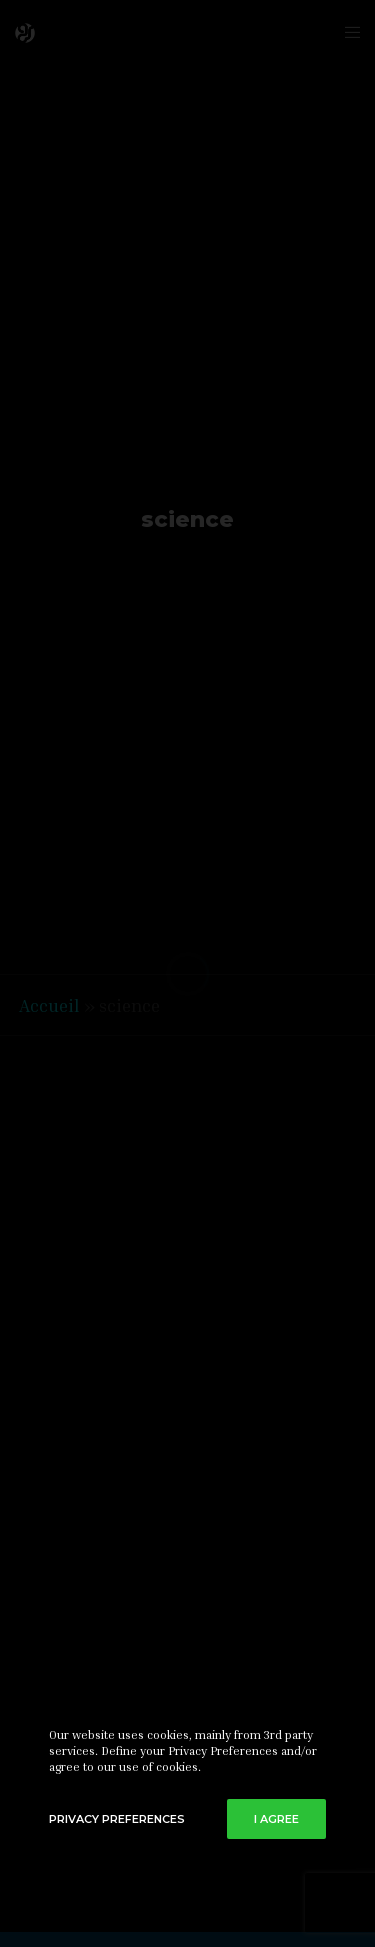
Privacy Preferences (117, 1819)
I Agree (276, 1819)
